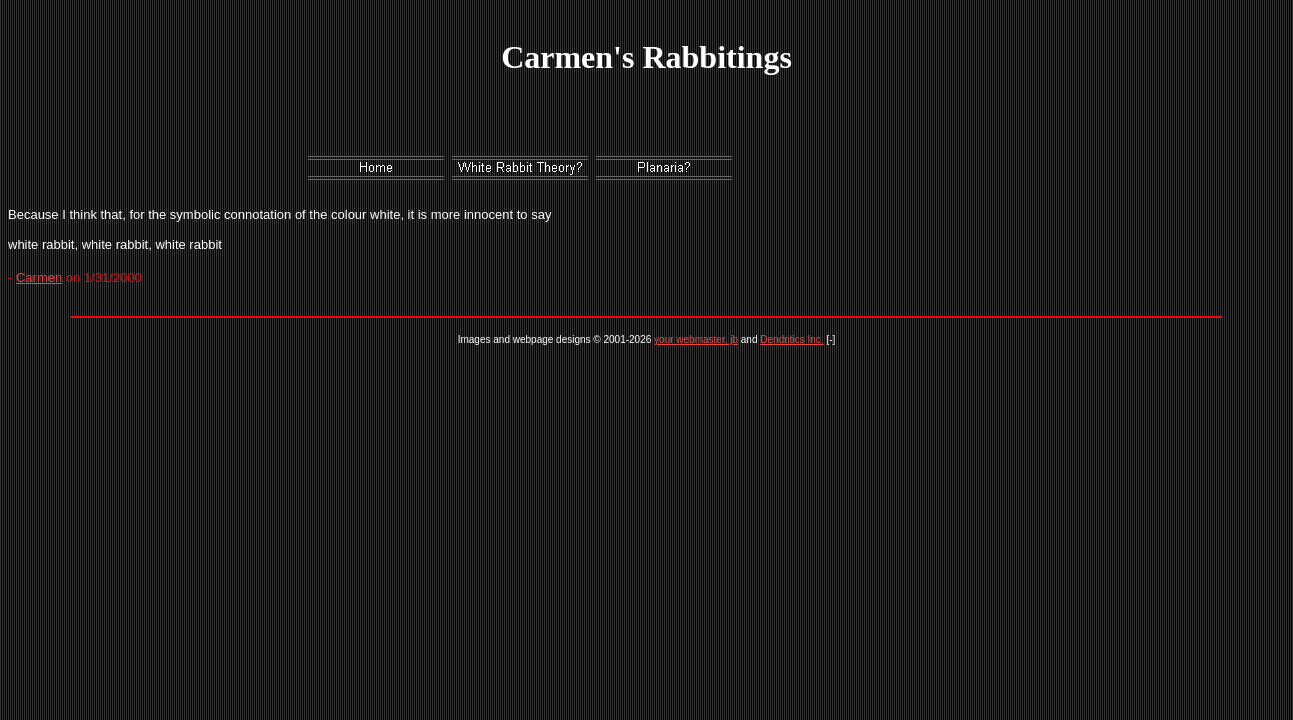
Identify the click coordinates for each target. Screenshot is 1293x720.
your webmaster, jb (696, 339)
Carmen (39, 277)
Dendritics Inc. (791, 339)
